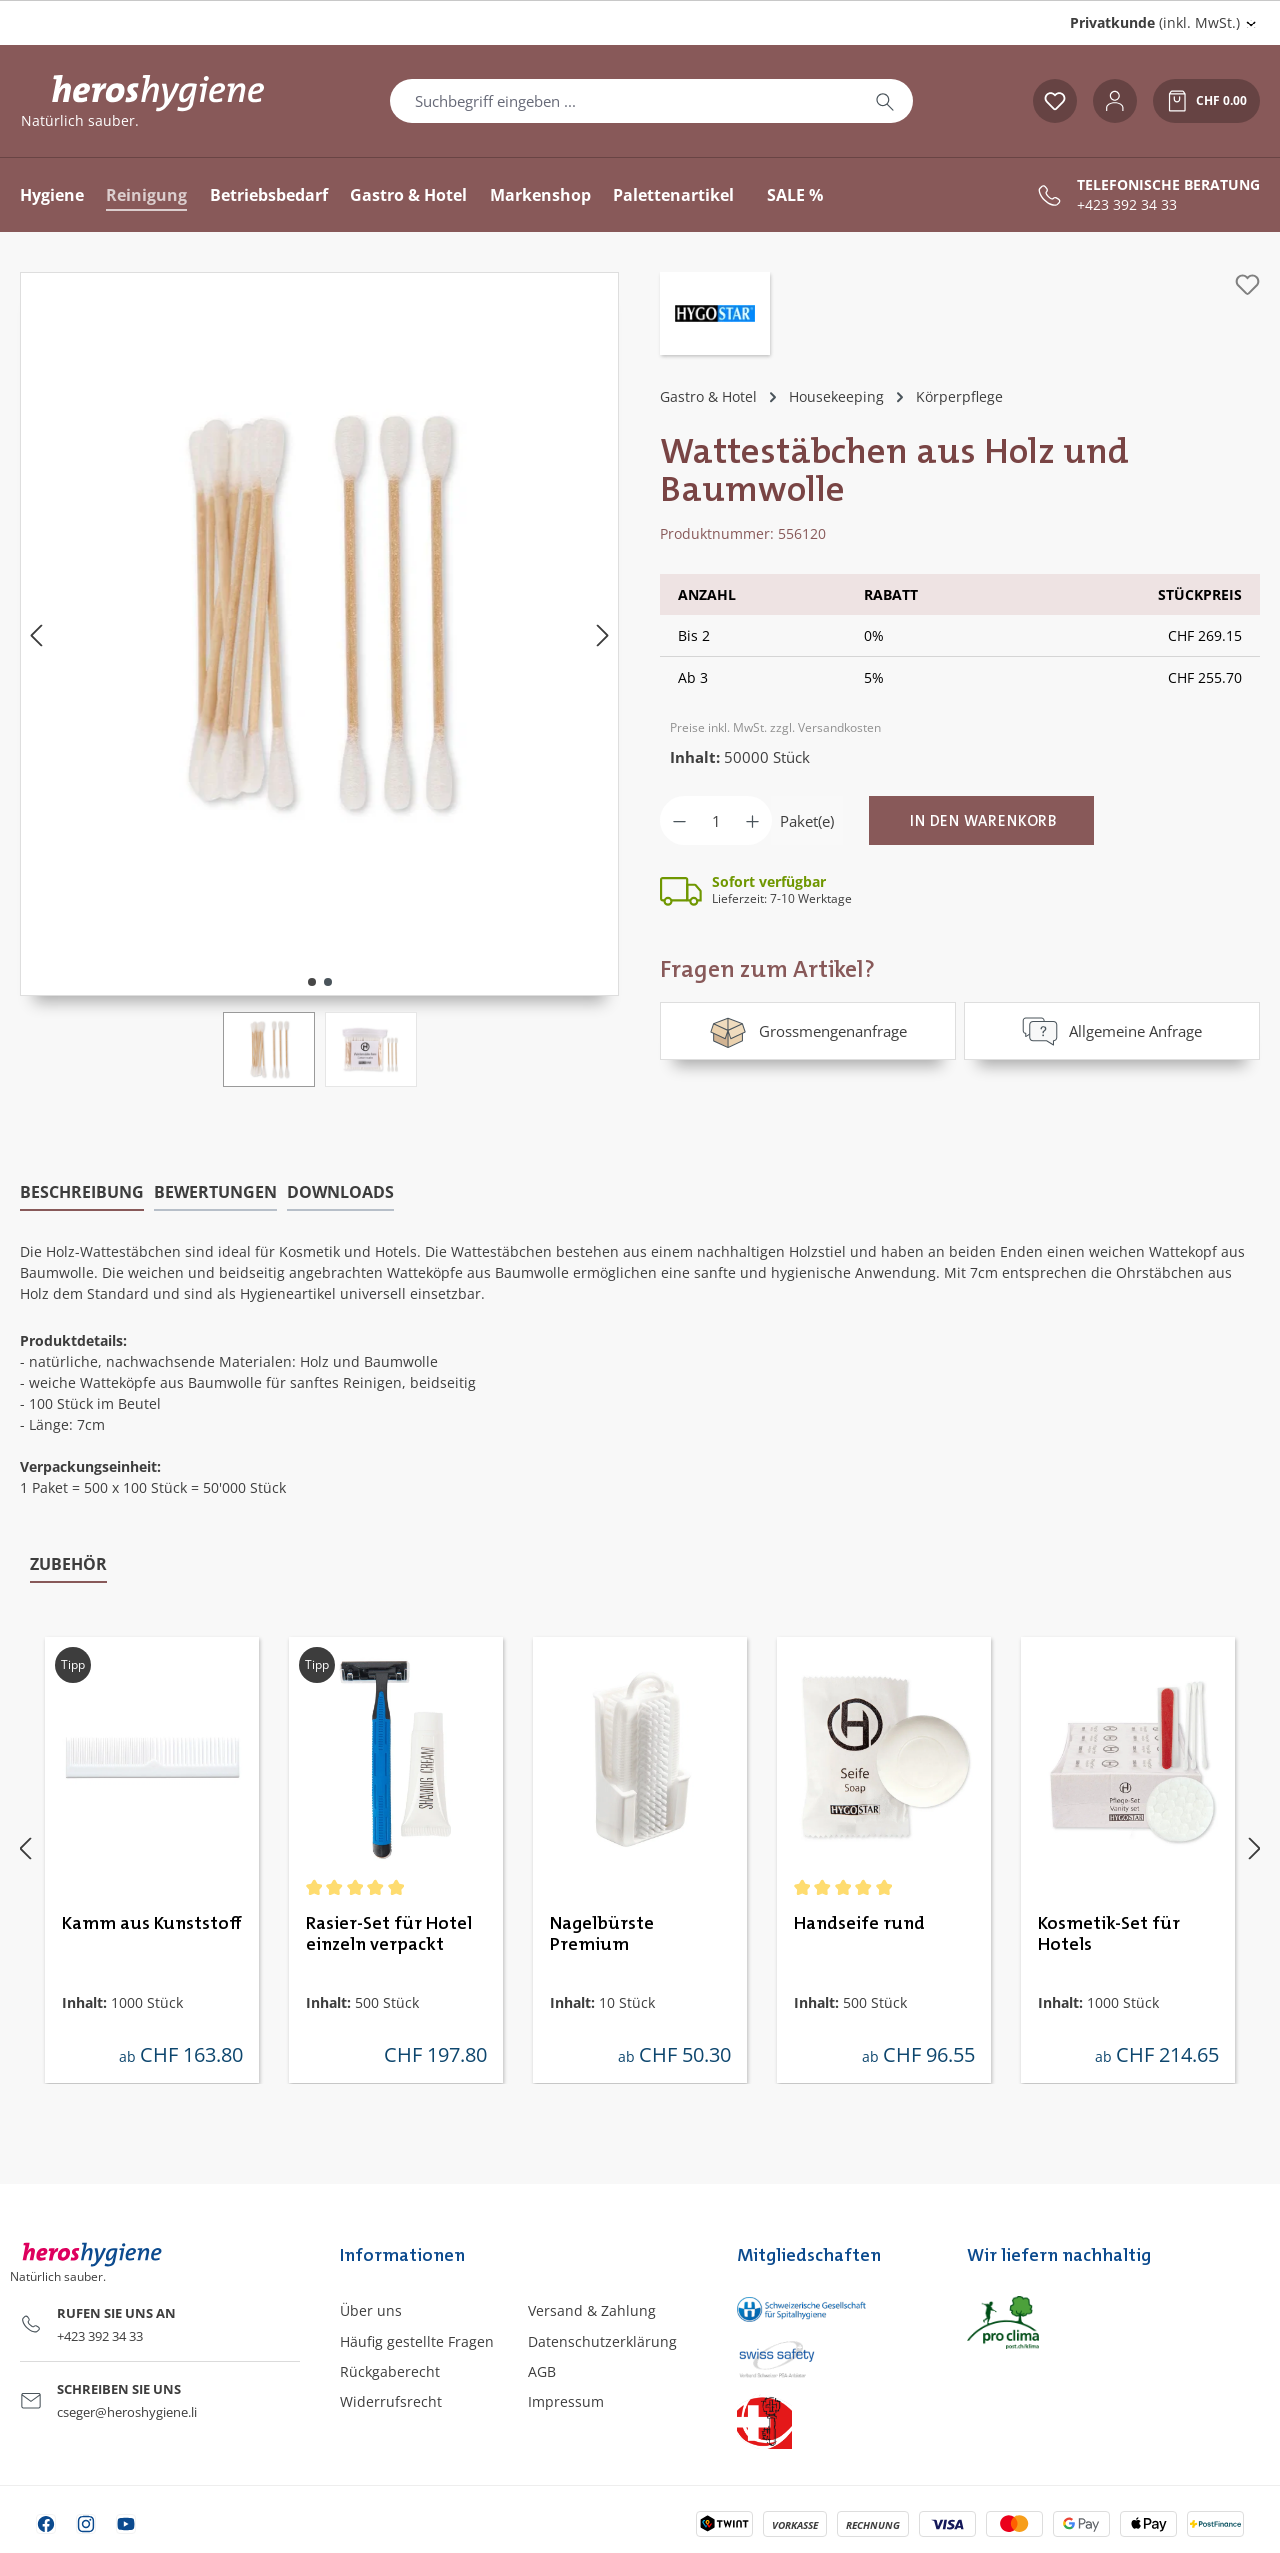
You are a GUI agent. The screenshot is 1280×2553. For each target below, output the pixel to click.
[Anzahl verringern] (679, 820)
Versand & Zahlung (592, 2310)
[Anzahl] (716, 820)
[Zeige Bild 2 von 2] (328, 982)
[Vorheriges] (36, 634)
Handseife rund (859, 1924)
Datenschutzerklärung (602, 2341)
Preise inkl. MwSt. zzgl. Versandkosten (775, 727)
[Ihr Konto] (1115, 101)
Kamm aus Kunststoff (152, 1924)
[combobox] (624, 101)
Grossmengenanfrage (807, 1031)
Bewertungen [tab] (215, 1192)
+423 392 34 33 (1127, 205)
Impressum (566, 2401)
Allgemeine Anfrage (1112, 1031)
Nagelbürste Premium (602, 1934)
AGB (542, 2371)
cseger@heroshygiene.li (127, 2412)
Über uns (371, 2310)
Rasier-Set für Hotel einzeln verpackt (389, 1934)
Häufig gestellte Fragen (417, 2341)
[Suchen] (885, 101)
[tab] (82, 1193)
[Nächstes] (603, 634)
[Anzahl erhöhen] (752, 820)
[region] (320, 679)
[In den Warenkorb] (981, 820)
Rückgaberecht (390, 2371)
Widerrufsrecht (391, 2401)
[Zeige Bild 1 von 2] (312, 982)
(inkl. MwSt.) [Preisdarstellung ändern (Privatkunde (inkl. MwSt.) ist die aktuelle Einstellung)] (1155, 22)
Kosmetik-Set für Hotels (1109, 1934)
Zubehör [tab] (68, 1564)
